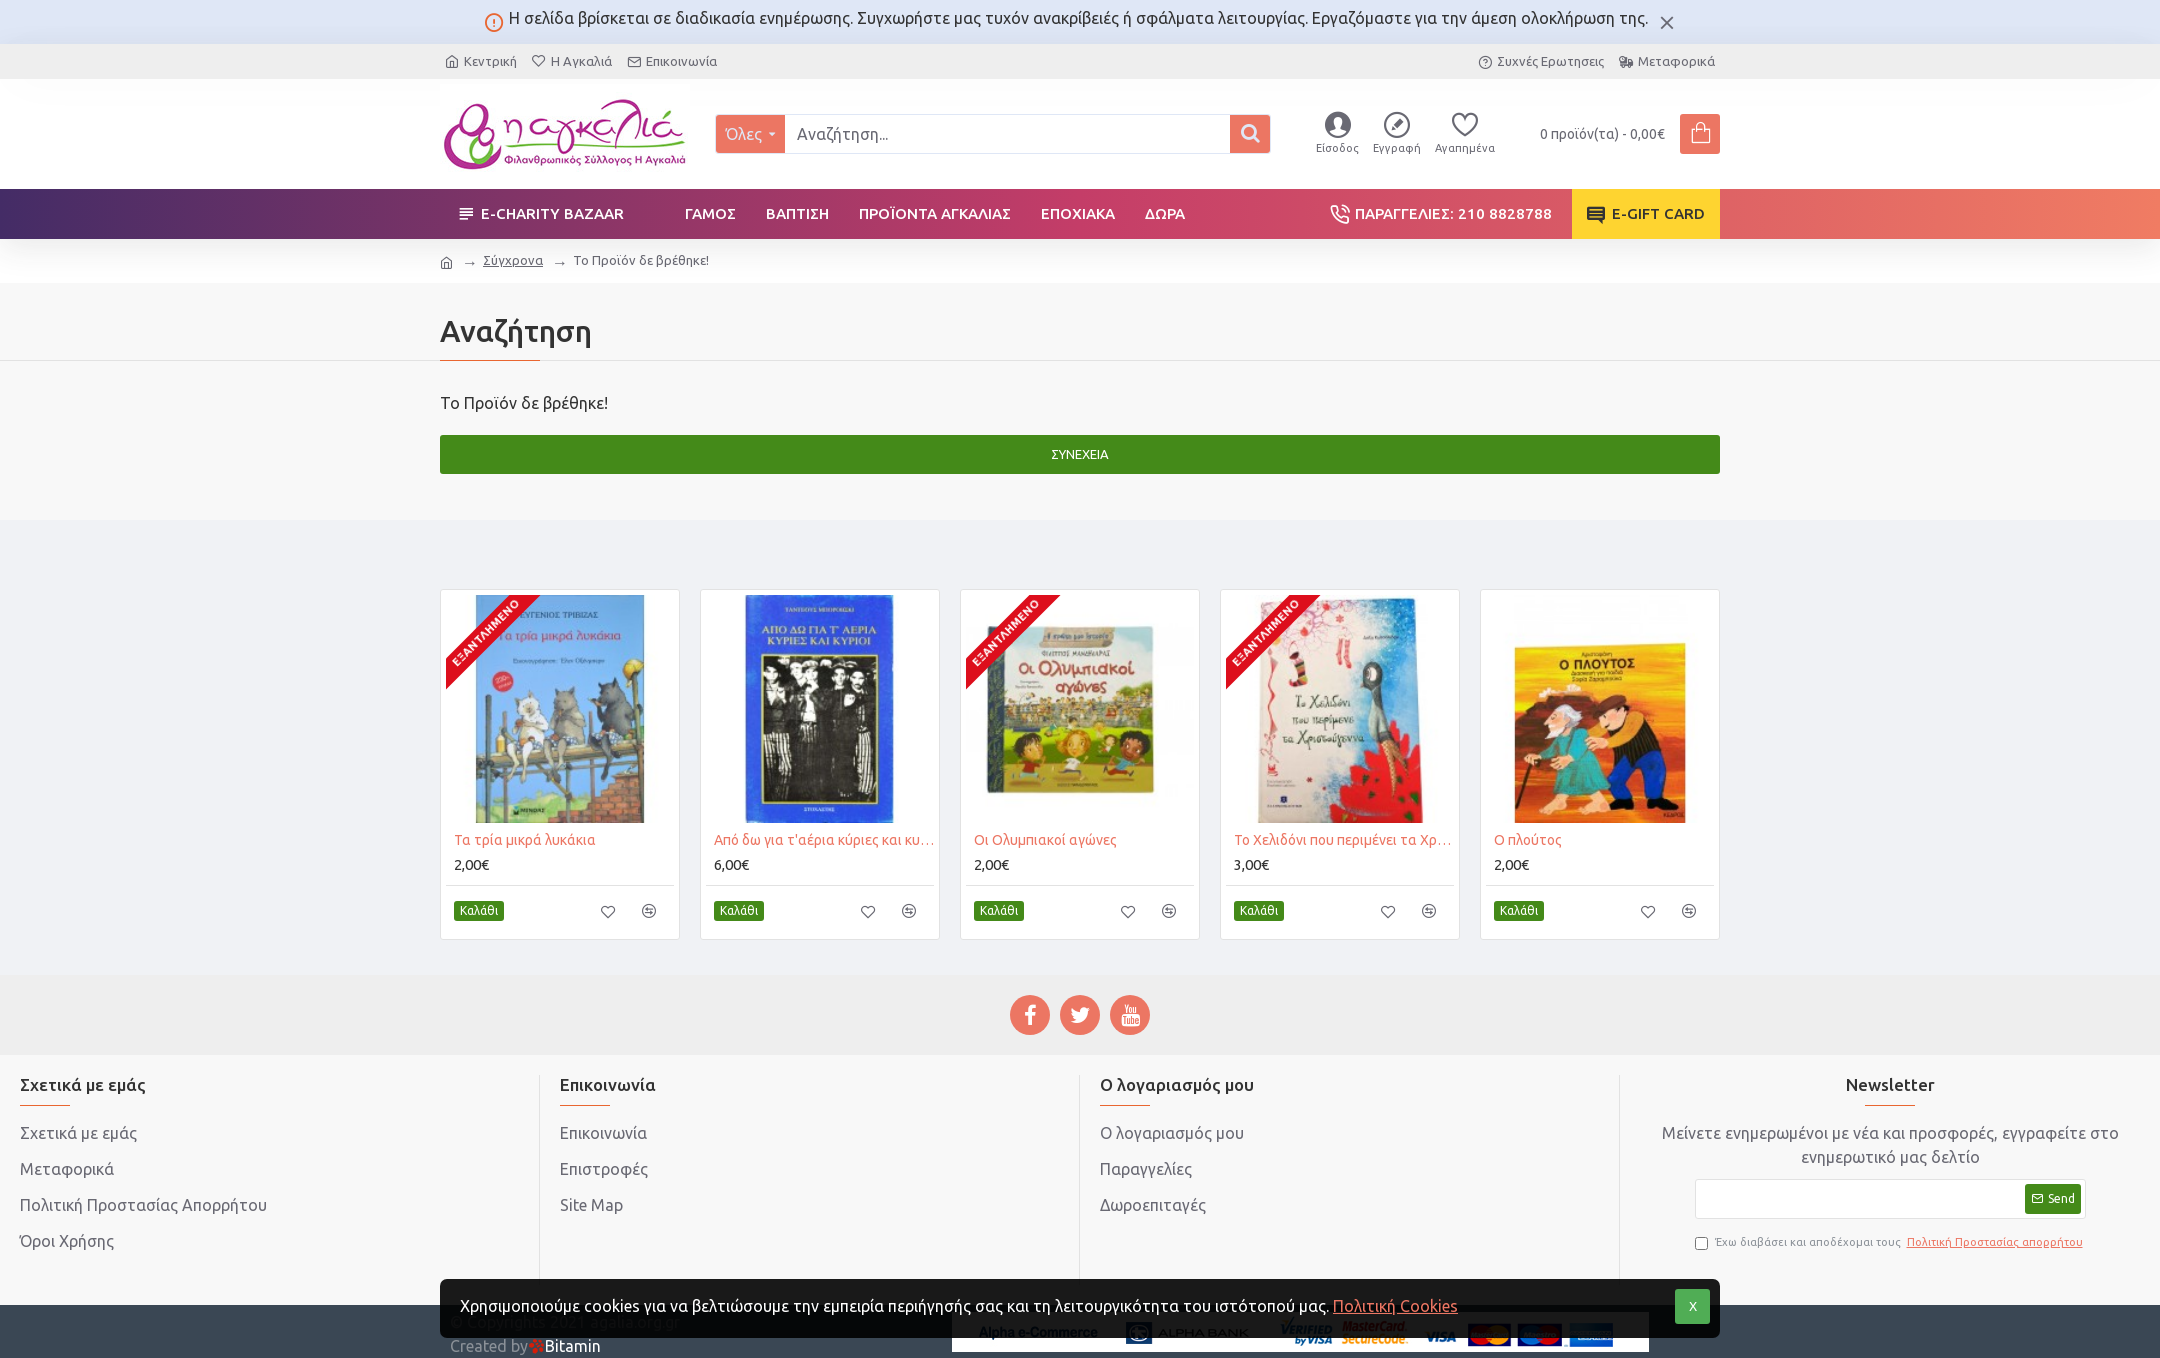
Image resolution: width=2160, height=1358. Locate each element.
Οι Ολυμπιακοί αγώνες (1045, 840)
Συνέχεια (1080, 454)
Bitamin (564, 1346)
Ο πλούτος (1528, 840)
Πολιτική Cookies (1395, 1306)
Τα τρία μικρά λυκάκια (525, 840)
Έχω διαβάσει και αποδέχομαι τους (1890, 1242)
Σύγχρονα (513, 260)
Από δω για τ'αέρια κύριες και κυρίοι (824, 840)
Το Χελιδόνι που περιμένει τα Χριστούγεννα (1344, 840)
